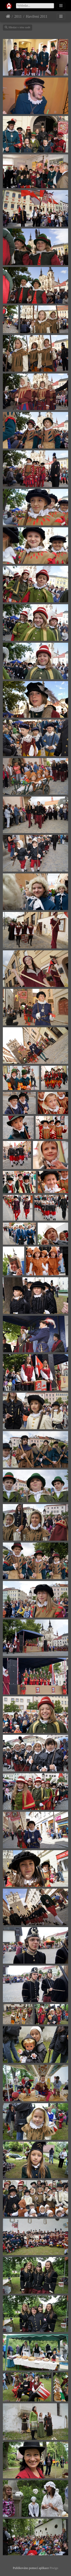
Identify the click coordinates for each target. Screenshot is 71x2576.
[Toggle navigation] (61, 5)
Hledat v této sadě (17, 27)
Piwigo (54, 2568)
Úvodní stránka (8, 16)
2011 (18, 16)
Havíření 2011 (36, 16)
